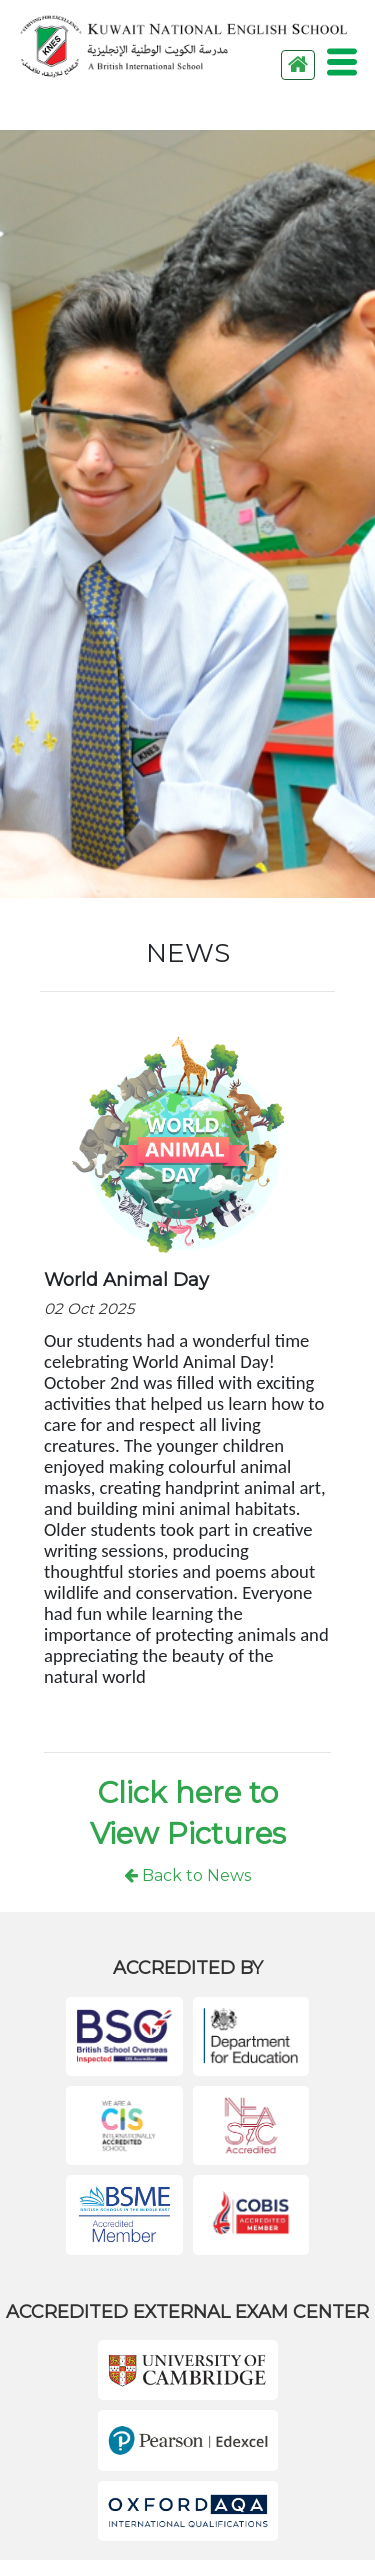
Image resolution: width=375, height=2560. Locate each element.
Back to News (187, 1875)
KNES (184, 46)
